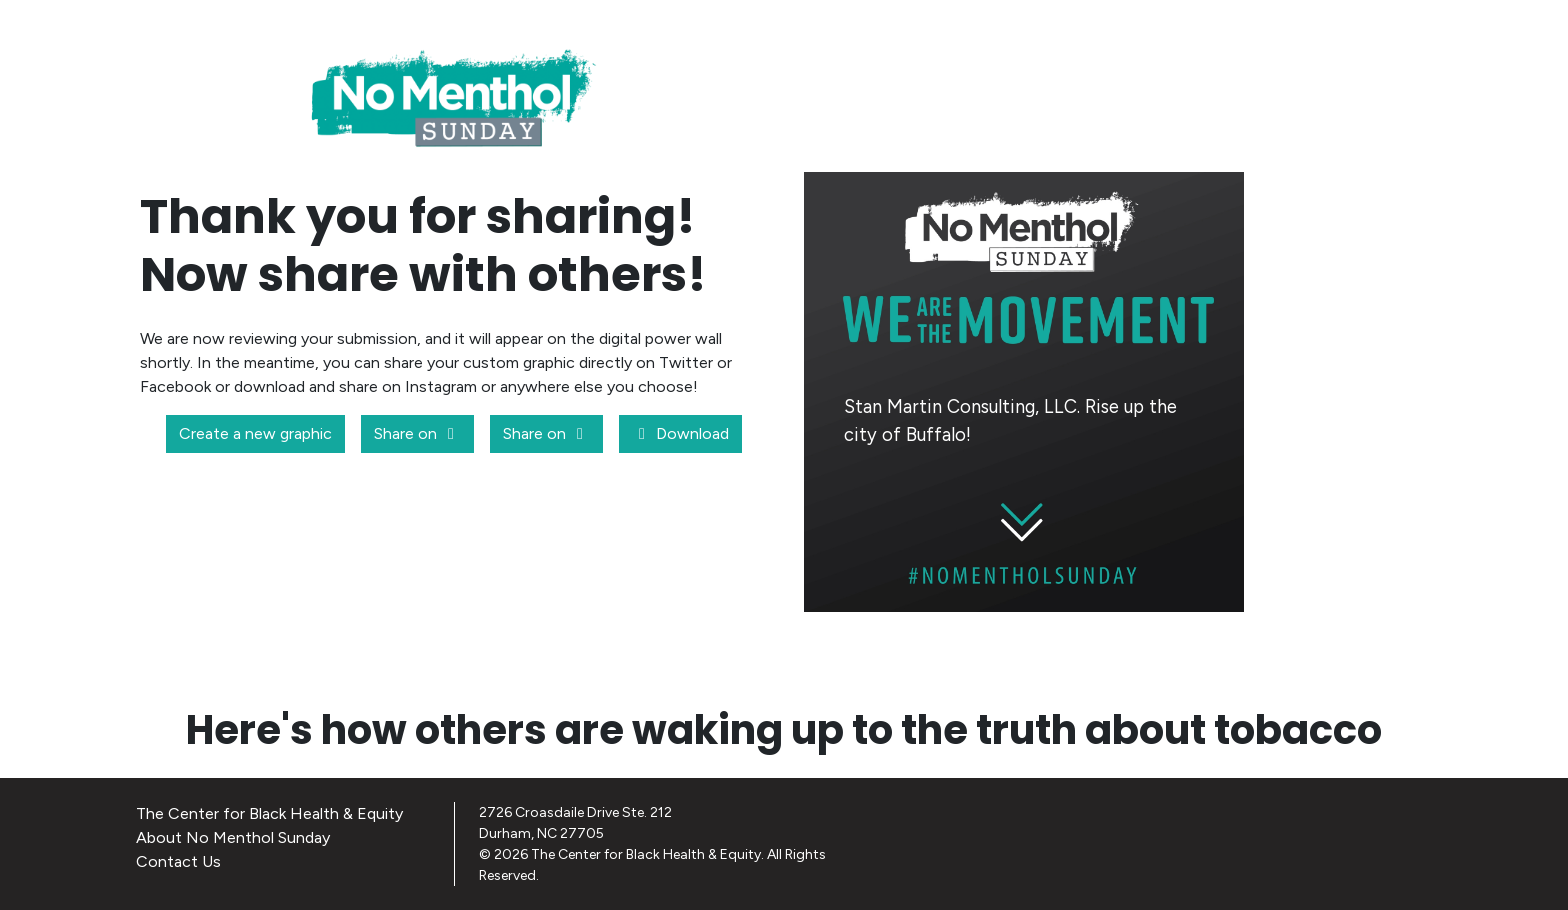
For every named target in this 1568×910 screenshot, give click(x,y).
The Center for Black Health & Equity (269, 813)
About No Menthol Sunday (233, 837)
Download (680, 433)
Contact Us (178, 861)
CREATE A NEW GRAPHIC (1114, 646)
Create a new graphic (255, 433)
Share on (417, 433)
